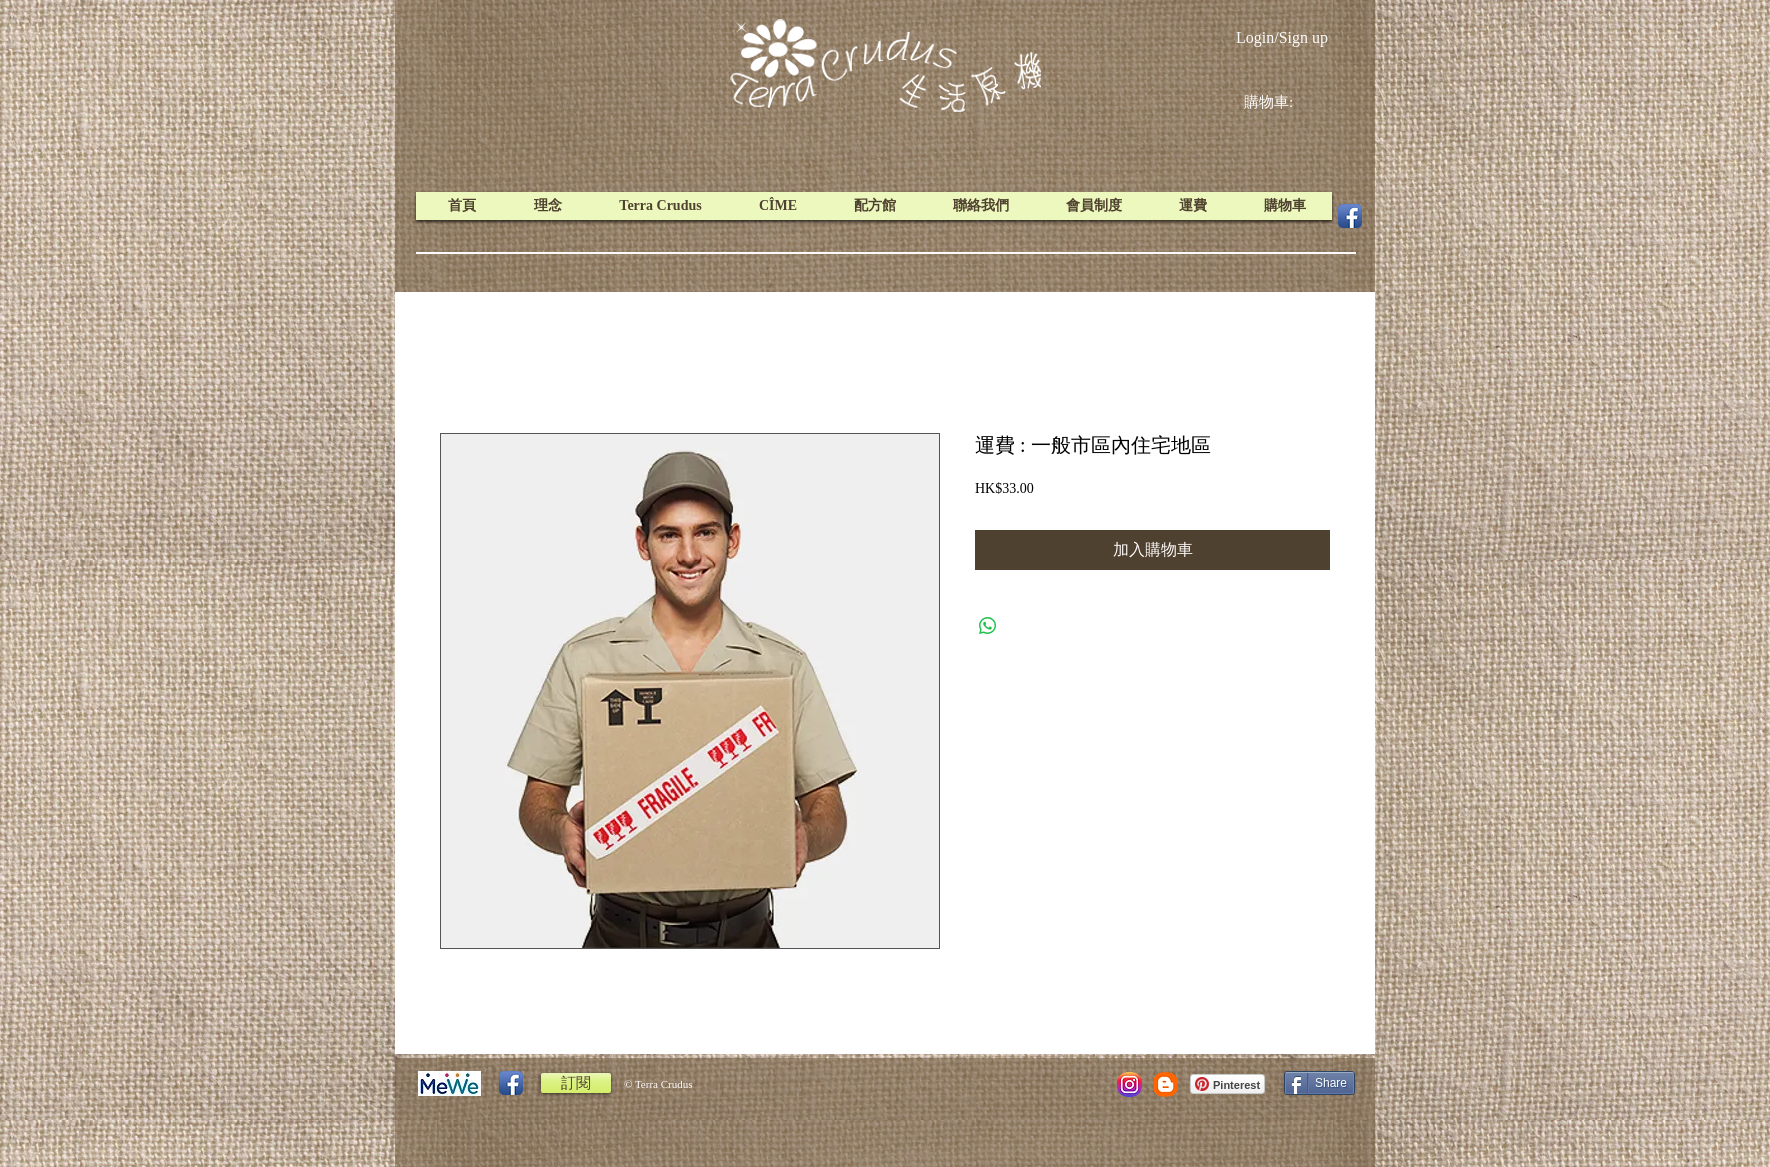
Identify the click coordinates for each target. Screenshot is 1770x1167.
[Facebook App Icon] (1350, 216)
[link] (1284, 102)
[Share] (1319, 1083)
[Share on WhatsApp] (988, 626)
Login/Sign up (1282, 37)
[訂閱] (576, 1083)
